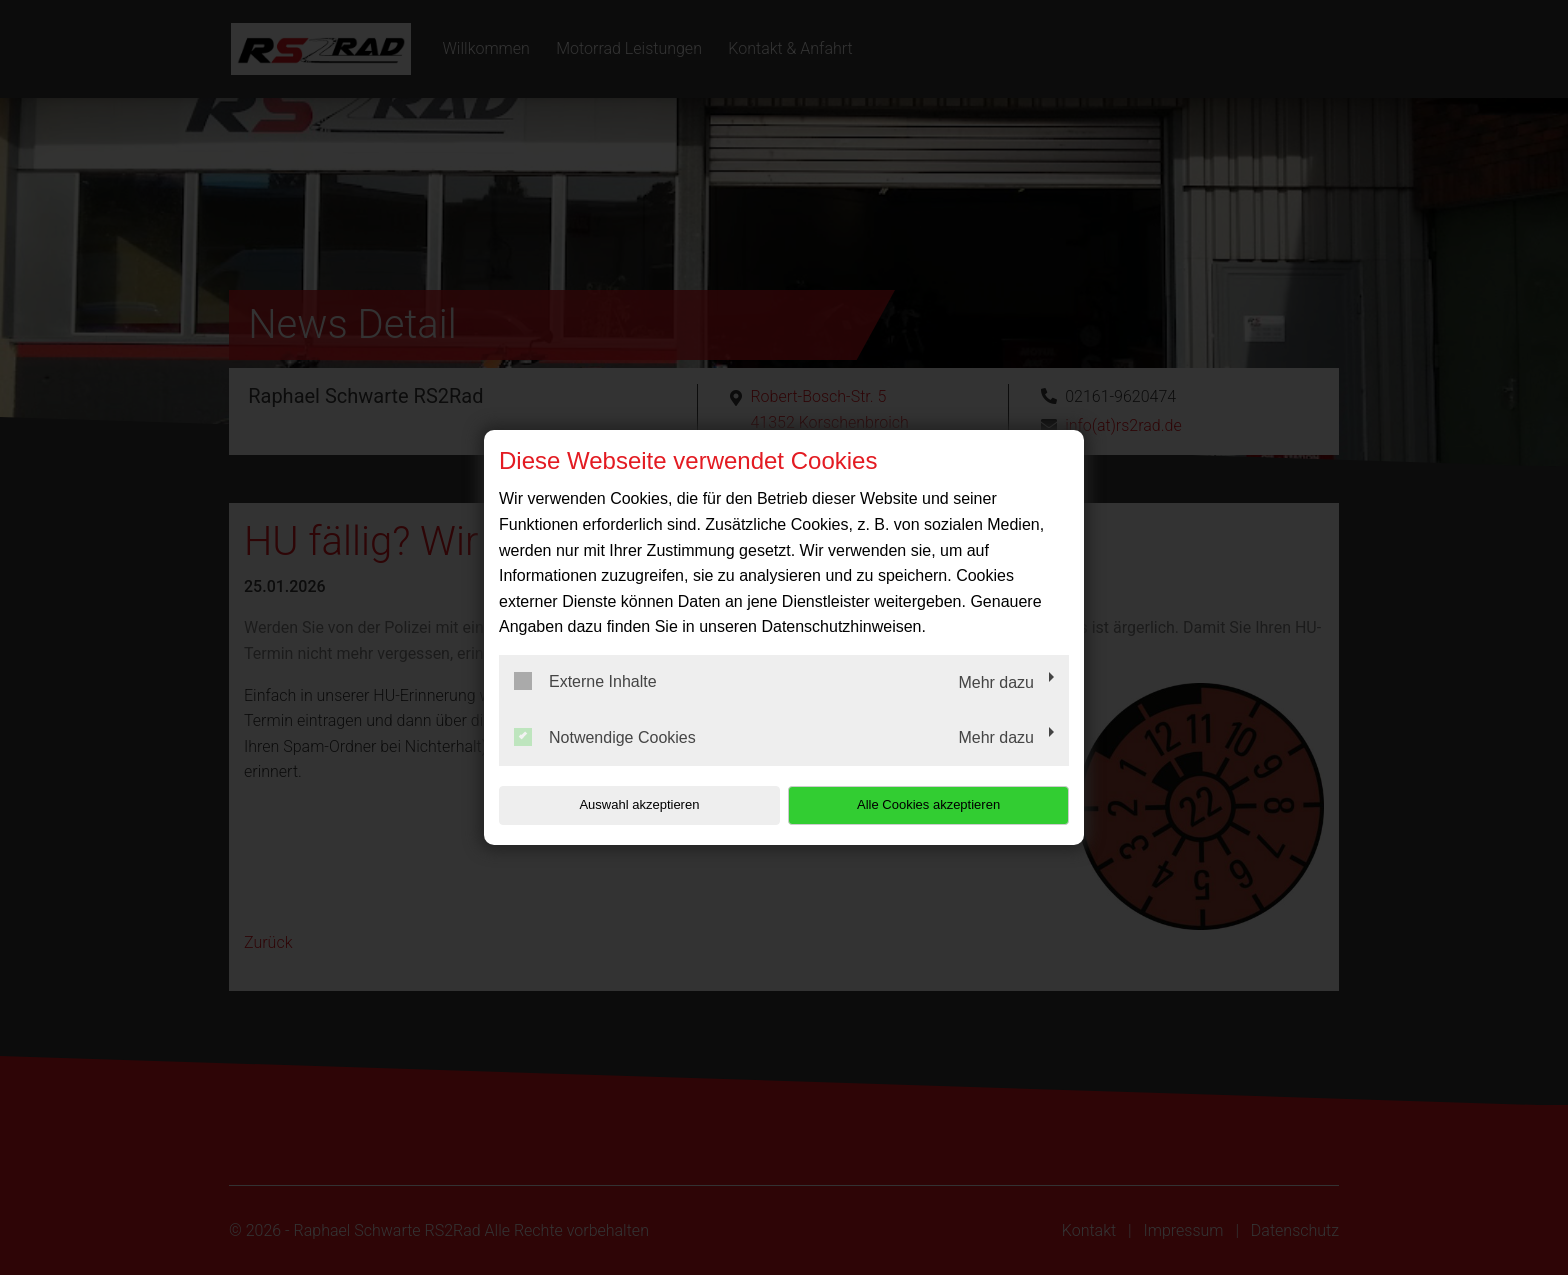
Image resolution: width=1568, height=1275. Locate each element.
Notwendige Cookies (605, 737)
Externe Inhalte (585, 681)
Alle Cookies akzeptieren (940, 804)
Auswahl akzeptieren (627, 804)
